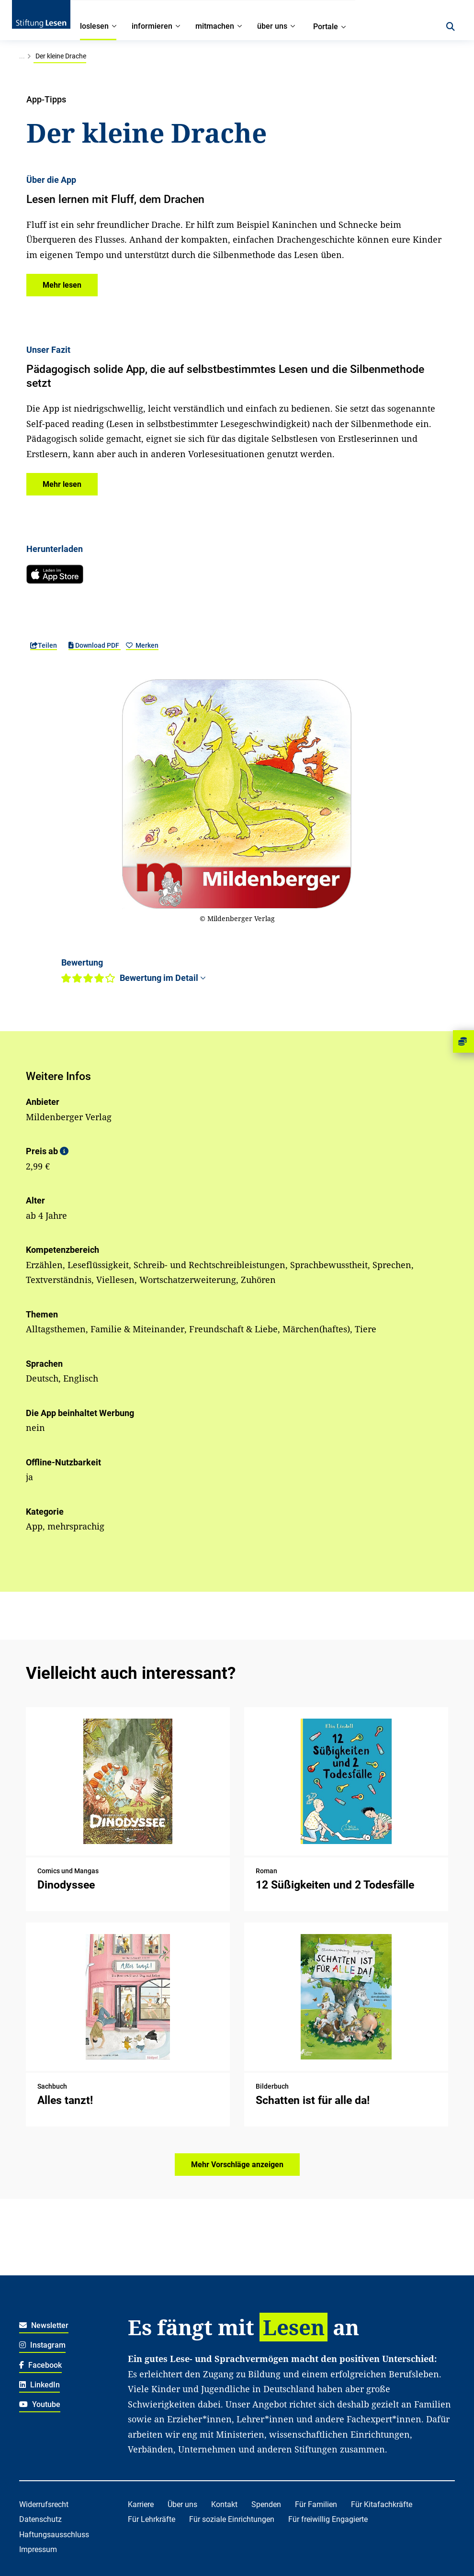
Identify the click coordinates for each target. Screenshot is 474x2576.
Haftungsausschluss (54, 2534)
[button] (62, 285)
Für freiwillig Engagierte (328, 2519)
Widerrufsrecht (43, 2504)
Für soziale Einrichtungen (231, 2519)
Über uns (182, 2504)
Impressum (38, 2549)
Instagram (42, 2345)
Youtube (39, 2404)
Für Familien (316, 2504)
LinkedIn (39, 2384)
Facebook (40, 2365)
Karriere (141, 2504)
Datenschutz (40, 2519)
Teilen (43, 645)
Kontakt (224, 2504)
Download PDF (94, 645)
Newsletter (43, 2325)
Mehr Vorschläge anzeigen (237, 2164)
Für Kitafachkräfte (381, 2504)
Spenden (266, 2504)
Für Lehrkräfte (151, 2519)
